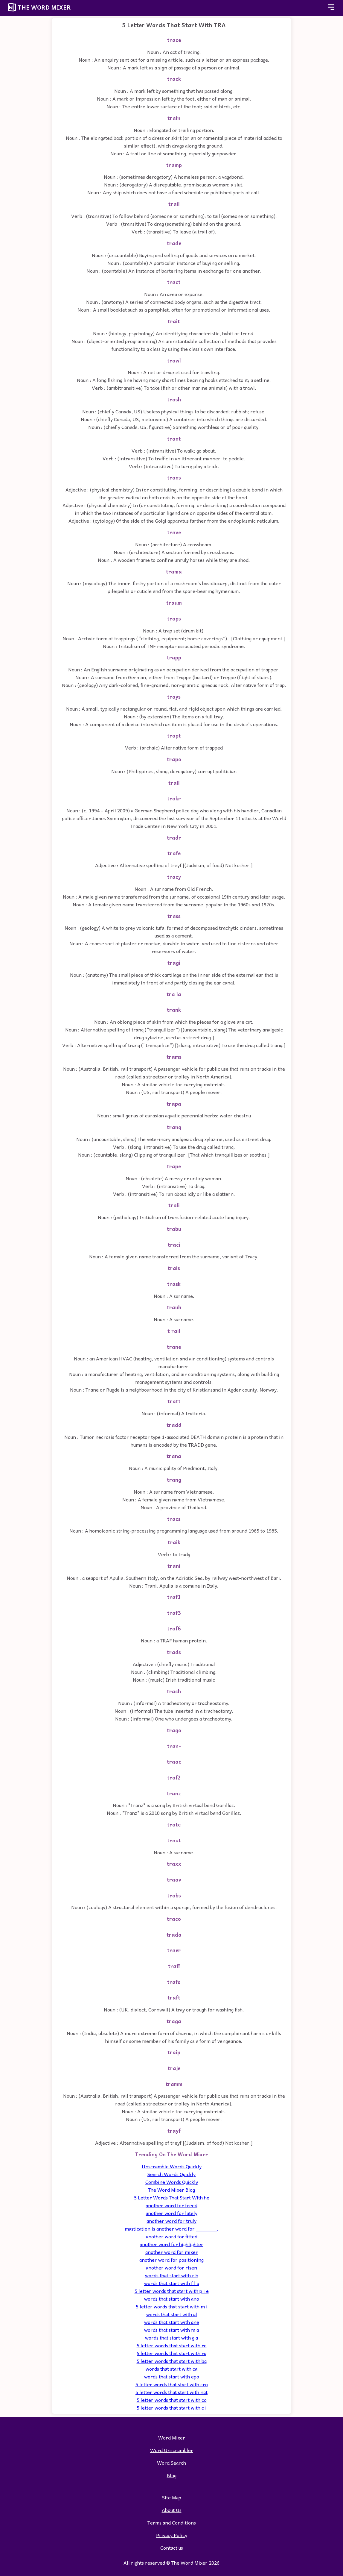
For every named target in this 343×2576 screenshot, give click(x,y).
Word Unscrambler (171, 2450)
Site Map (171, 2497)
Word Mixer (171, 2437)
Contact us (171, 2547)
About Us (172, 2510)
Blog (171, 2475)
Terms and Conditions (171, 2522)
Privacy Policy (171, 2535)
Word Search (171, 2462)
